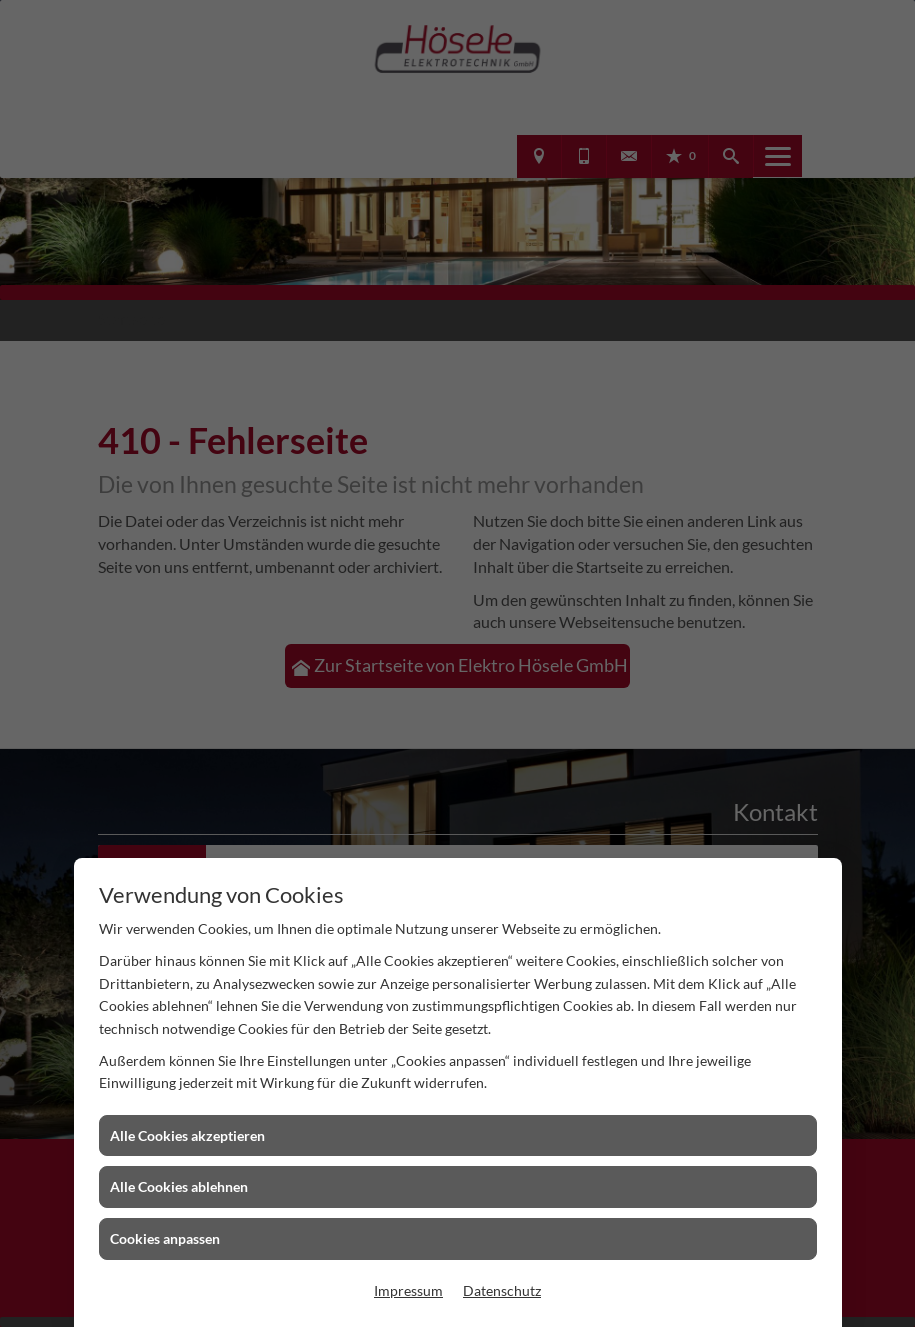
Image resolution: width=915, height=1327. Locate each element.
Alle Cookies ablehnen (179, 1186)
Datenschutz (502, 1290)
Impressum (408, 1290)
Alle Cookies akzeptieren (187, 1135)
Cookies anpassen (165, 1238)
